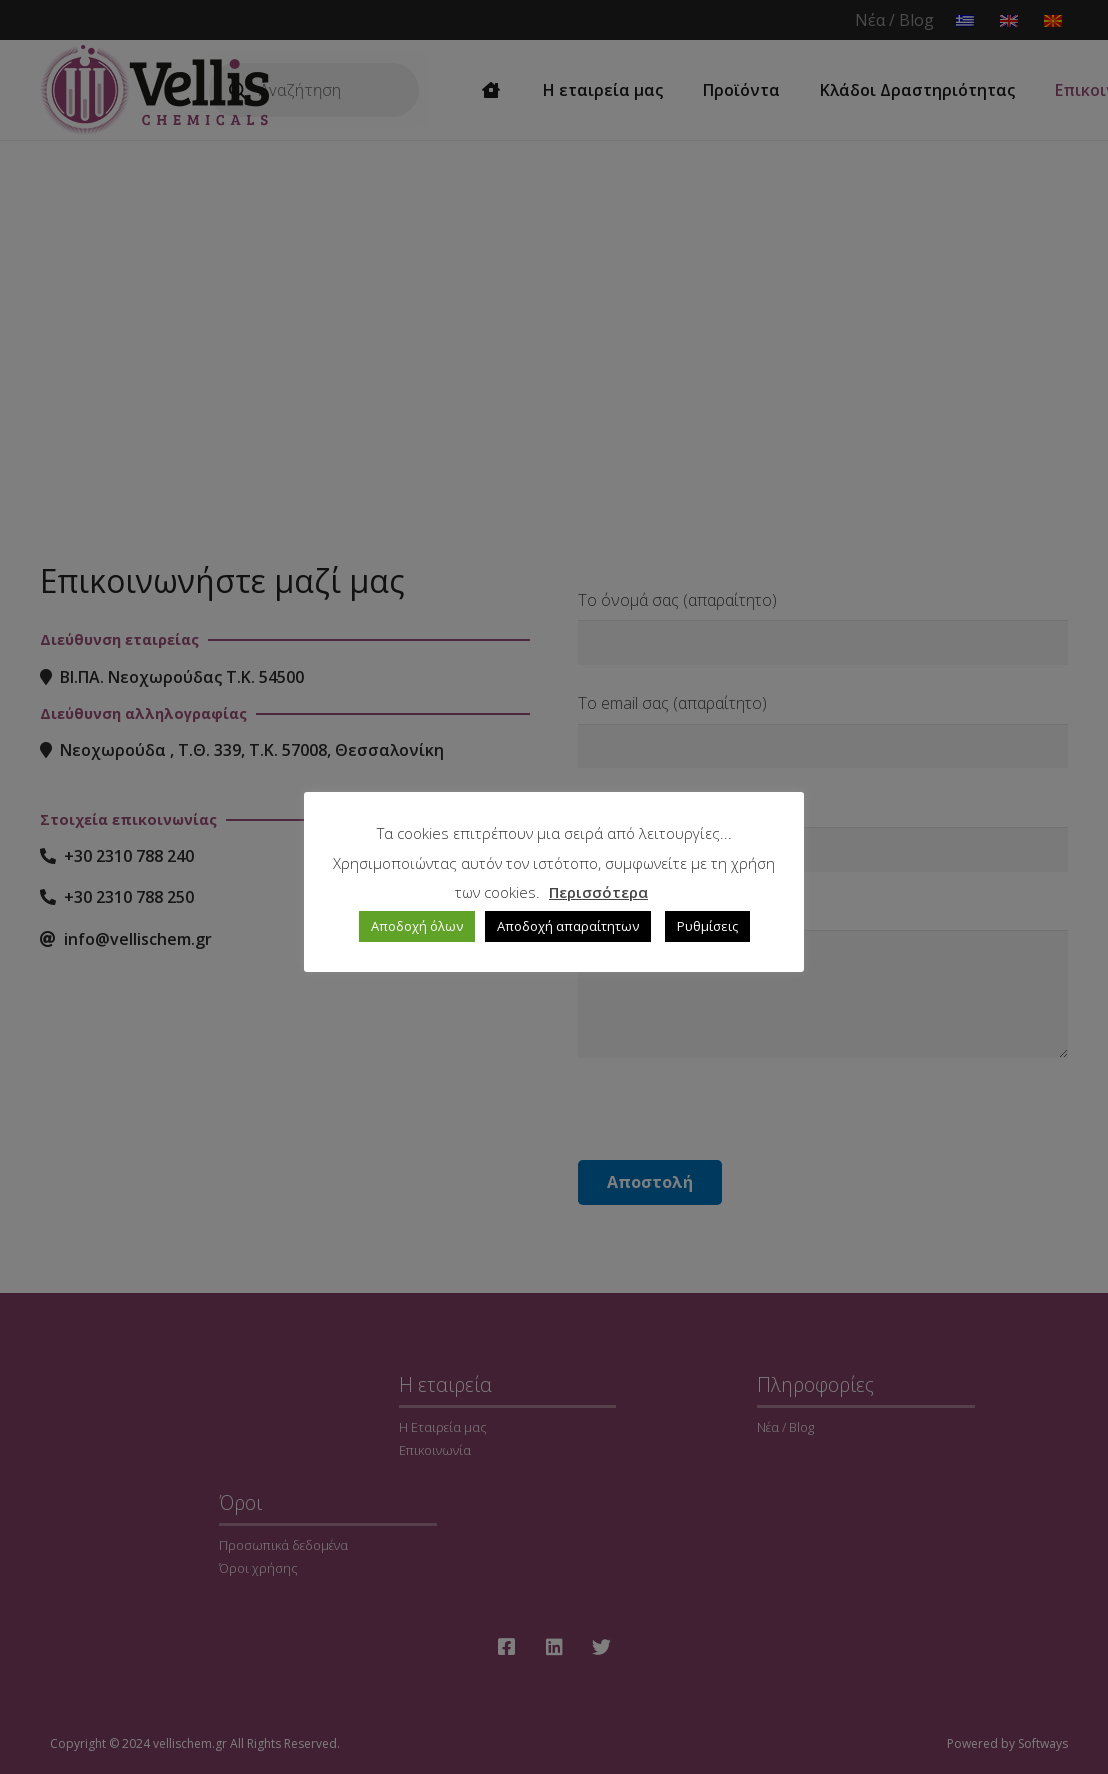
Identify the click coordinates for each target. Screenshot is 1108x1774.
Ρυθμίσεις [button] (707, 926)
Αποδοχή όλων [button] (417, 926)
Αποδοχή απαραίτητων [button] (568, 926)
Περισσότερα (598, 892)
